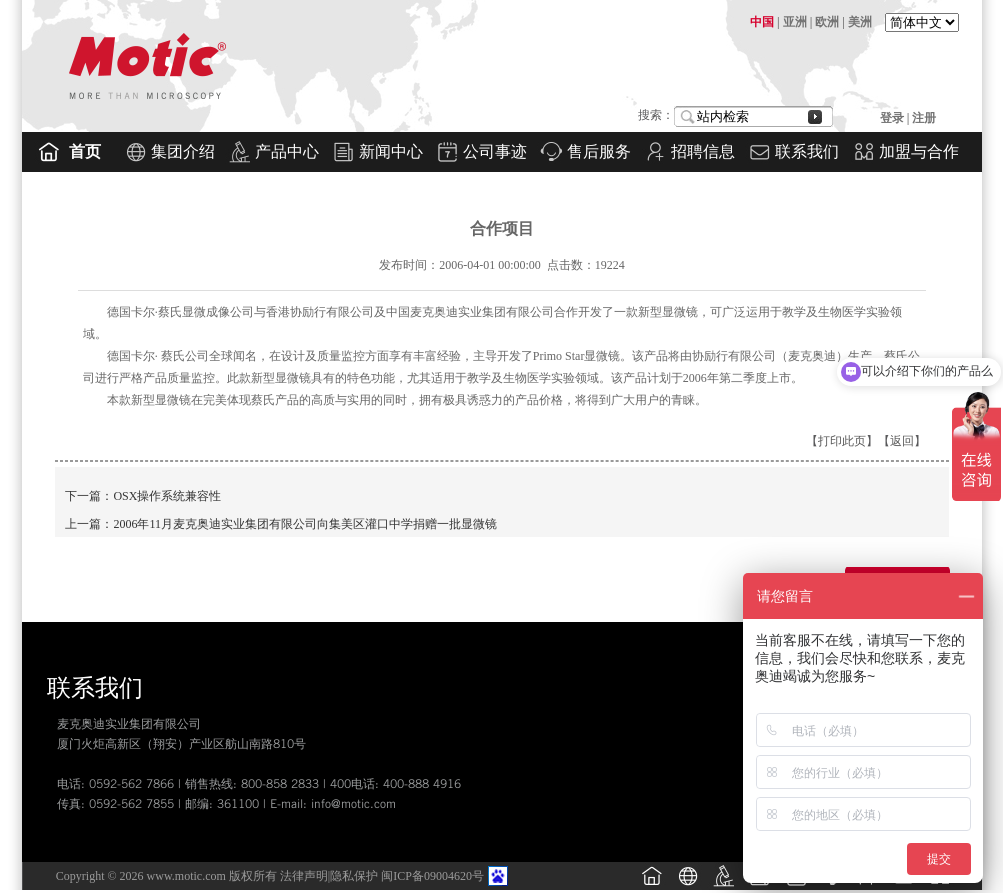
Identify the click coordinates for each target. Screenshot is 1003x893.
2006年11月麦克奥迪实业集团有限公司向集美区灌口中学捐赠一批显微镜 (305, 524)
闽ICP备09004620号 (432, 876)
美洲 (860, 22)
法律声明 (304, 876)
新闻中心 (391, 151)
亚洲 (795, 22)
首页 (85, 151)
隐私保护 (354, 876)
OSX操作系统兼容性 (167, 496)
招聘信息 (703, 151)
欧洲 (827, 22)
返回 (902, 441)
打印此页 (842, 441)
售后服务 (599, 151)
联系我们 (807, 151)
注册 (924, 118)
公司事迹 (495, 151)
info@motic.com (353, 803)
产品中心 (287, 151)
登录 (893, 118)
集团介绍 (183, 151)
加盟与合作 (919, 151)
